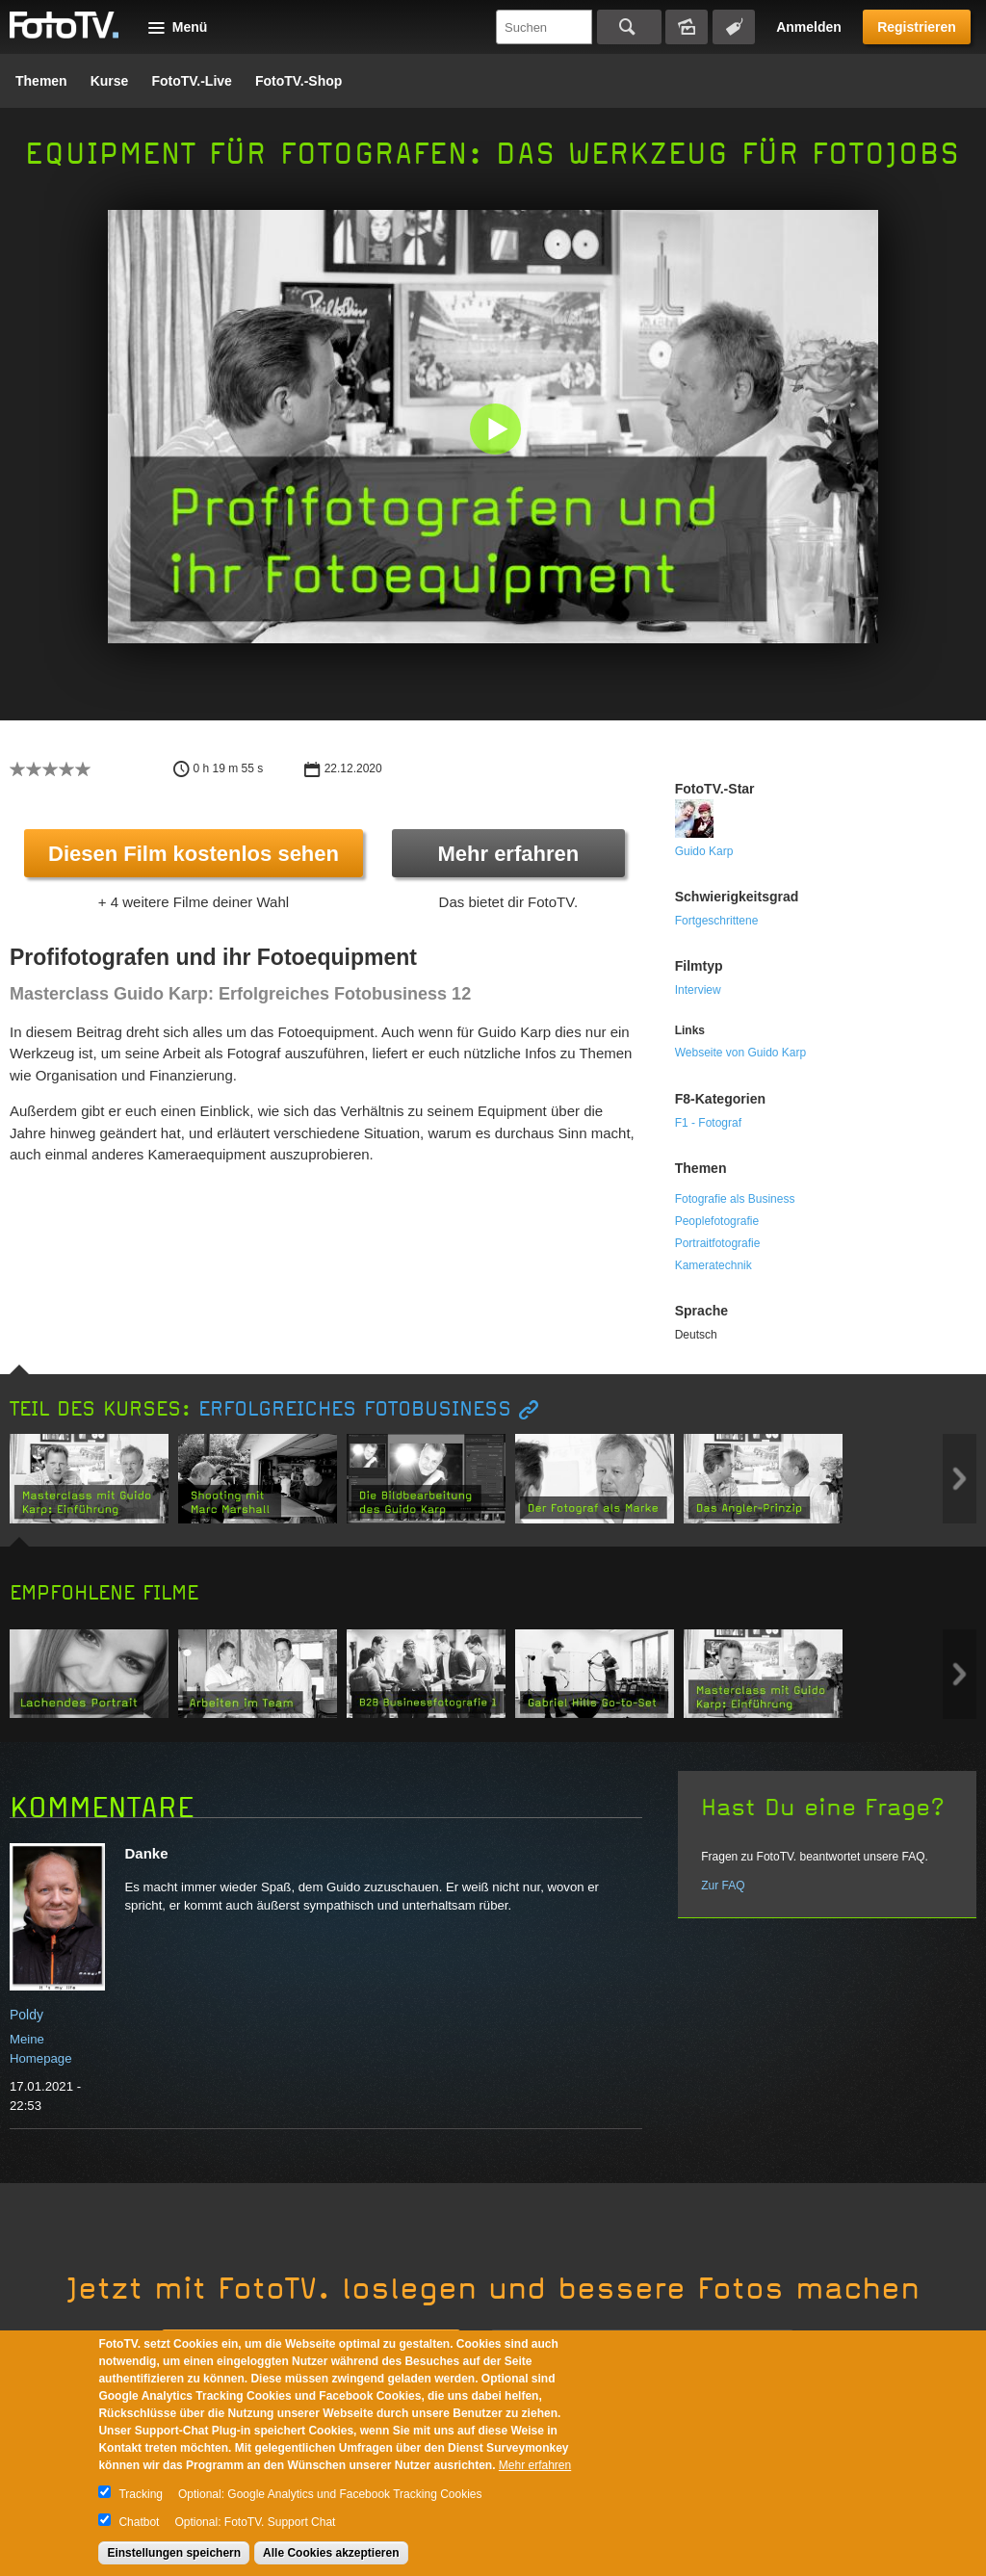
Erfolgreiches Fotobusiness (354, 1409)
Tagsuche (734, 27)
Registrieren (916, 27)
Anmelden (809, 27)
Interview (698, 990)
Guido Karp (704, 851)
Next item (959, 1478)
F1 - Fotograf (708, 1123)
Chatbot (138, 2522)
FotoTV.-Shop (298, 81)
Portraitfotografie (718, 1243)
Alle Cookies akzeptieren (331, 2553)
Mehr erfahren (508, 854)
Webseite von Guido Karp (741, 1052)
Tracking (140, 2494)
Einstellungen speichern (174, 2553)
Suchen (629, 27)
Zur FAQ (722, 1885)
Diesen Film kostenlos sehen (193, 854)
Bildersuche (686, 27)
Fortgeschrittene (717, 920)
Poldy (26, 2014)
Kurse (110, 81)
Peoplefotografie (717, 1221)
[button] (497, 431)
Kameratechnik (713, 1265)
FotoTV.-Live (191, 81)
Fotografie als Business (735, 1199)
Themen (41, 81)
